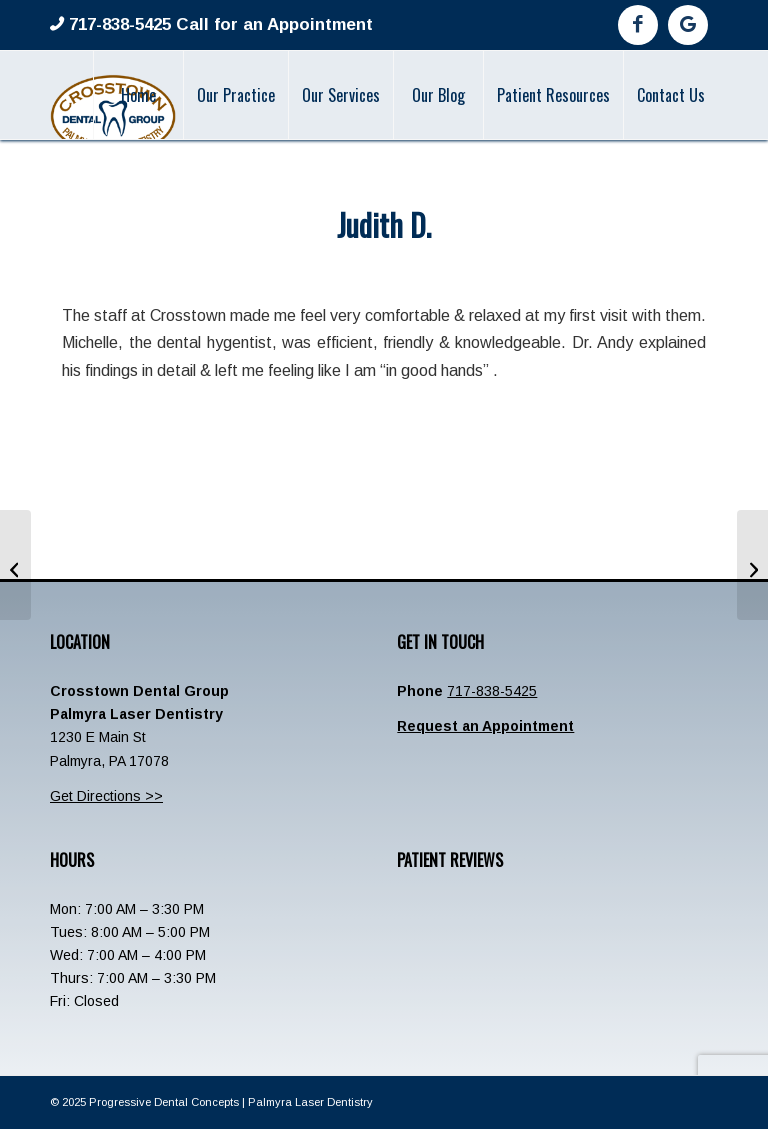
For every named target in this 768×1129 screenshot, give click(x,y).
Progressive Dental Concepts (164, 1102)
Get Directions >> (106, 796)
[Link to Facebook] (638, 25)
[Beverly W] (15, 565)
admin (456, 266)
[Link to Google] (688, 25)
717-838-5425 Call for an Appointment (218, 24)
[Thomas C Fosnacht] (752, 565)
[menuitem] (138, 95)
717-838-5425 (492, 691)
